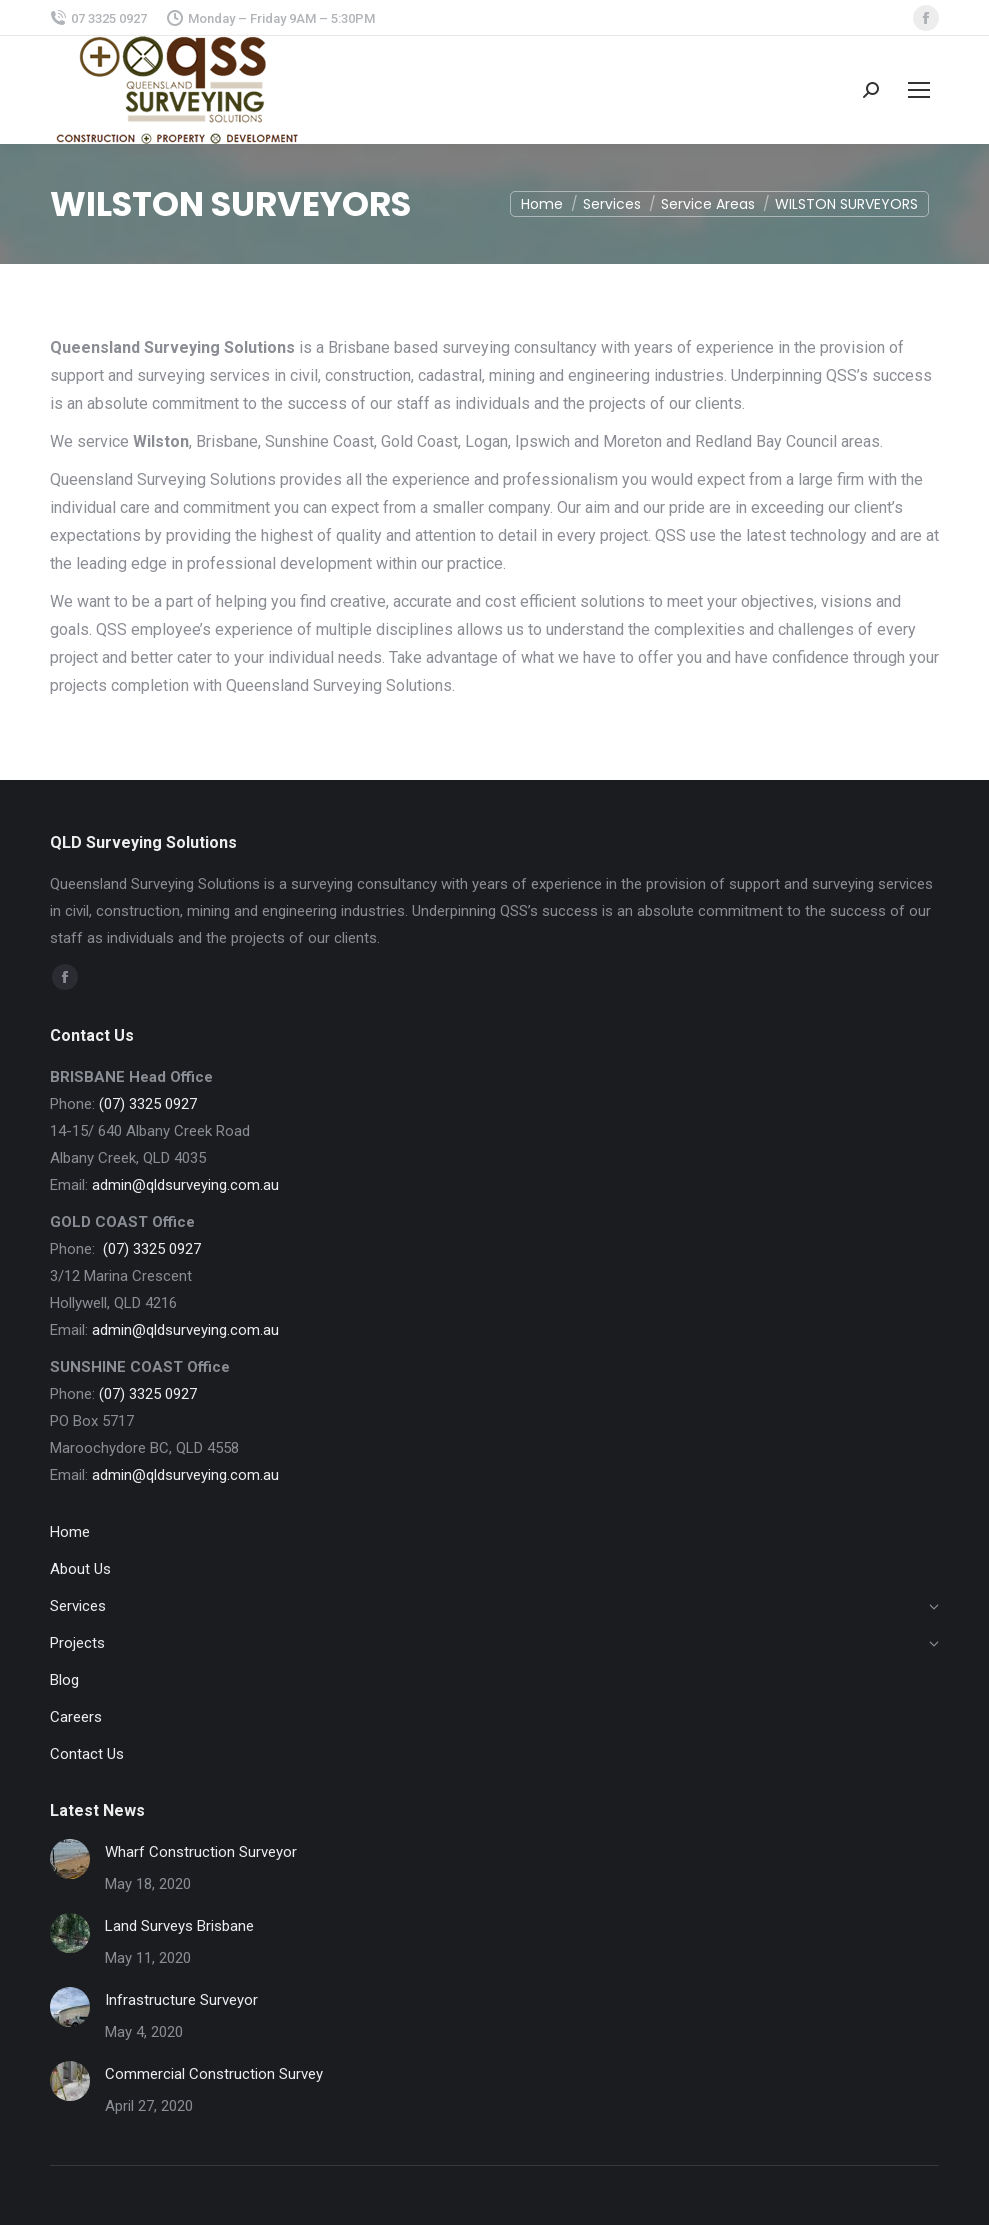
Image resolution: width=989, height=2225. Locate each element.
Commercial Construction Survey (214, 2074)
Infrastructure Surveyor (181, 2000)
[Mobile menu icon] (919, 90)
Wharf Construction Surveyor (201, 1852)
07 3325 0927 (98, 18)
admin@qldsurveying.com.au (185, 1185)
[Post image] (70, 1859)
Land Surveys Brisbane (179, 1926)
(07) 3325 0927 (148, 1104)
